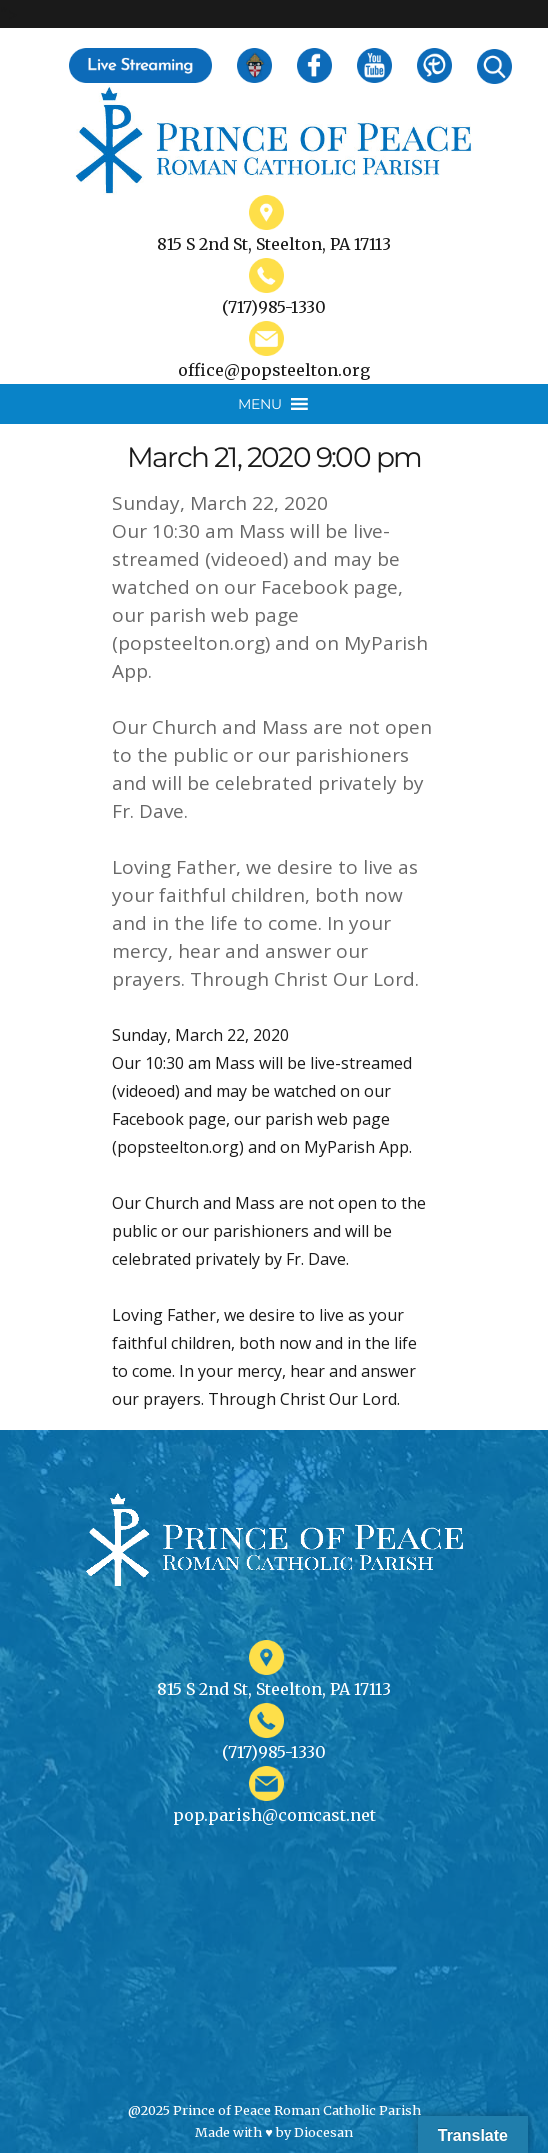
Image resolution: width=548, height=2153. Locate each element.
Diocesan (323, 2132)
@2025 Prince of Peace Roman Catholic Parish (274, 2110)
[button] (260, 404)
